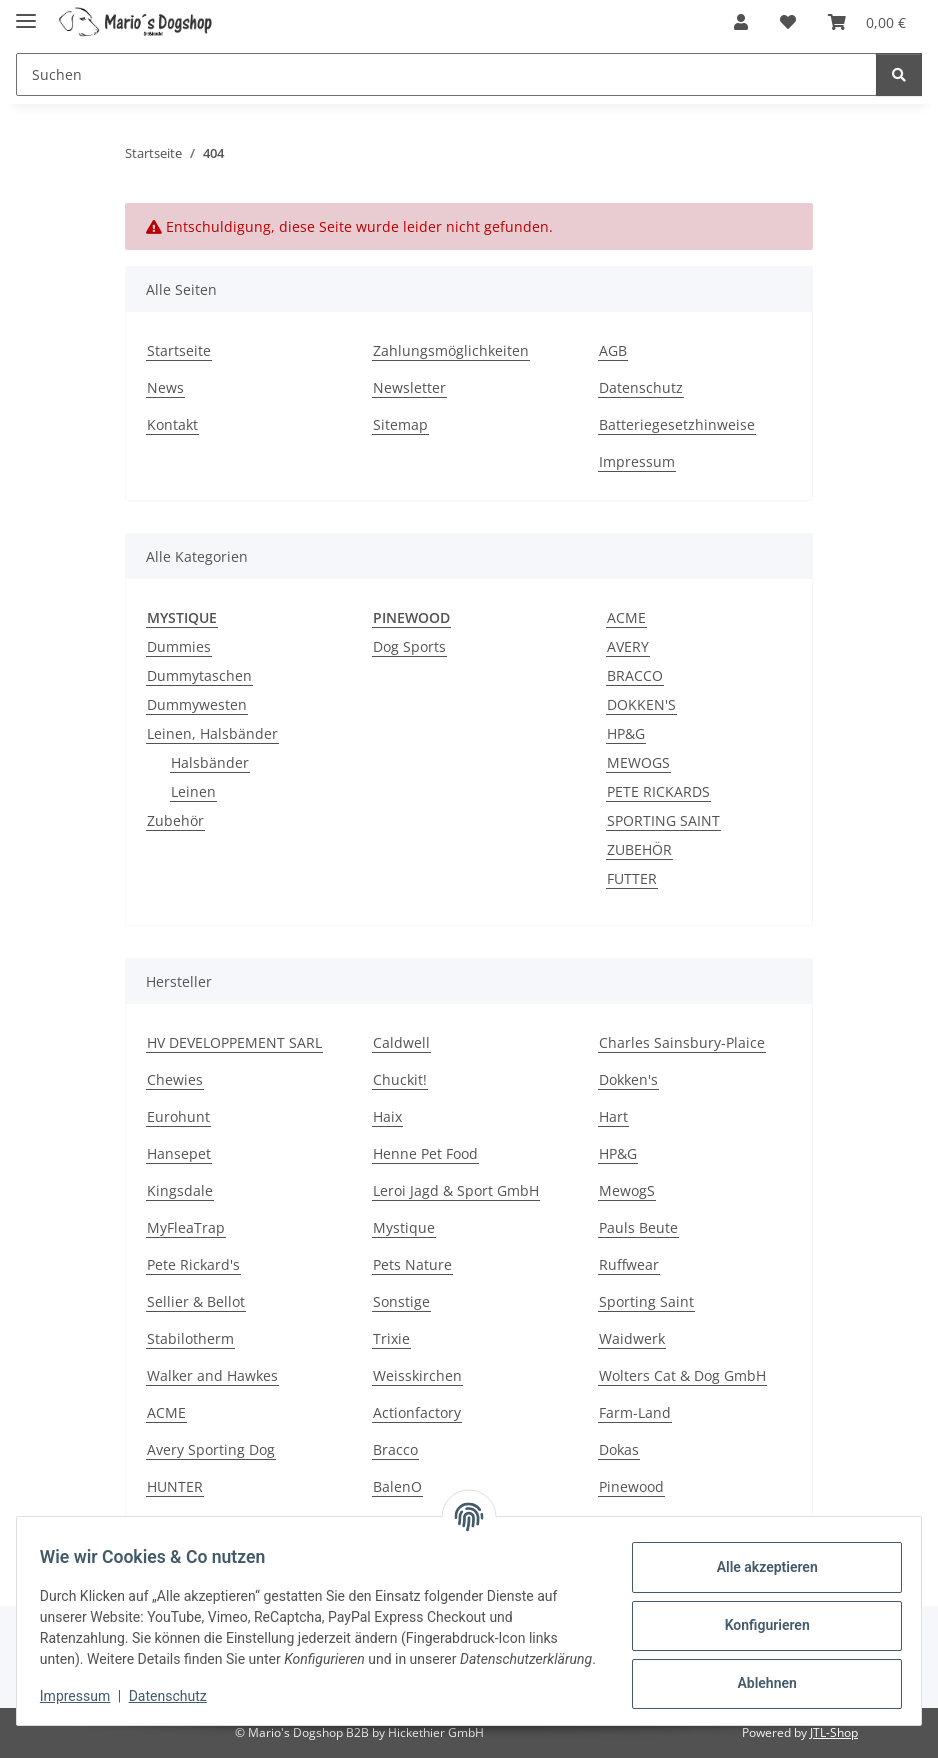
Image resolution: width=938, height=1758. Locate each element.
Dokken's (628, 1079)
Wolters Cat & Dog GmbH (682, 1375)
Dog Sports (409, 646)
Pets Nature (412, 1264)
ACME (626, 617)
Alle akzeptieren (757, 1558)
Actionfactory (417, 1412)
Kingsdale (180, 1190)
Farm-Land (635, 1412)
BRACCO (635, 675)
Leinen (193, 791)
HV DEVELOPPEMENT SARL (234, 1042)
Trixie (391, 1338)
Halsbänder (210, 762)
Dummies (179, 646)
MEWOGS (638, 762)
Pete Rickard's (193, 1264)
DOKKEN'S (641, 704)
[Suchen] (899, 74)
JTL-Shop (834, 1732)
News (165, 387)
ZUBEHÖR (639, 849)
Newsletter (409, 387)
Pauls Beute (638, 1227)
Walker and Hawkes (212, 1375)
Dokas (619, 1449)
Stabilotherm (190, 1338)
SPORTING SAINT (663, 820)
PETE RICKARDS (658, 791)
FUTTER (632, 878)
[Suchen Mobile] (446, 74)
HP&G (626, 733)
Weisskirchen (417, 1375)
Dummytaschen (199, 675)
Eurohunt (178, 1116)
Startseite (179, 350)
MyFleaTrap (186, 1227)
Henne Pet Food (425, 1153)
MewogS (627, 1190)
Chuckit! (400, 1079)
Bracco (395, 1449)
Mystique (404, 1227)
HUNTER (175, 1486)
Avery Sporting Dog (211, 1449)
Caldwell (401, 1042)
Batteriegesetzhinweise (677, 424)
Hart (613, 1116)
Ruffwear (629, 1264)
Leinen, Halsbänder (212, 733)
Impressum (84, 1698)
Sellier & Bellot (196, 1301)
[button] (741, 22)
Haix (387, 1116)
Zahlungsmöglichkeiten (451, 350)
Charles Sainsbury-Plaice (682, 1042)
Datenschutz (177, 1698)
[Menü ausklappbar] (26, 12)
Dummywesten (197, 704)
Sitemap (400, 424)
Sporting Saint (646, 1301)
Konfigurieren (757, 1616)
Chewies (175, 1079)
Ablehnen (757, 1674)
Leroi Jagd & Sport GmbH (456, 1190)
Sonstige (401, 1301)
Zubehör (175, 820)
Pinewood (631, 1486)
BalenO (397, 1486)
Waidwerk (632, 1338)
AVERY (628, 646)
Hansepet (179, 1153)
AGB (613, 350)
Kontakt (172, 424)
